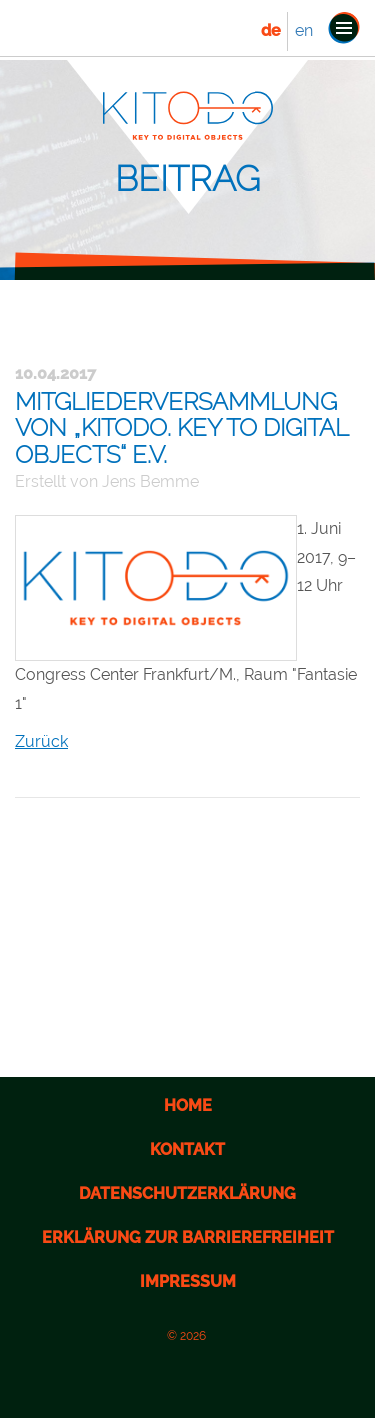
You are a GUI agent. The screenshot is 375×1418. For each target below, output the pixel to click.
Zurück (41, 741)
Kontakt (187, 1149)
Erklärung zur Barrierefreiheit (188, 1237)
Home (188, 1105)
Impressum (188, 1281)
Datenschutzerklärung (187, 1193)
